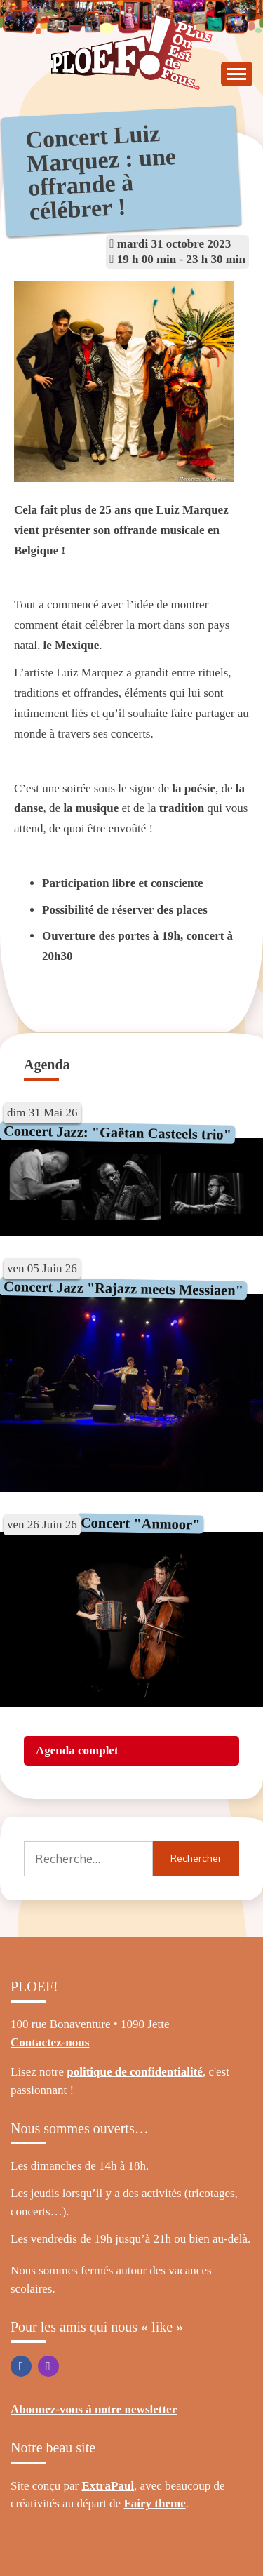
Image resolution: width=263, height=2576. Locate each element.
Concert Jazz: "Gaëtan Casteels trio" (117, 1132)
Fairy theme (154, 2503)
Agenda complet (77, 1750)
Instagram (48, 2366)
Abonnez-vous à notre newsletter (94, 2409)
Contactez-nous (50, 2042)
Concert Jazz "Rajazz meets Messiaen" (123, 1288)
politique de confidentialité (135, 2071)
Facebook (21, 2366)
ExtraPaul (108, 2485)
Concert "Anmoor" (140, 1524)
